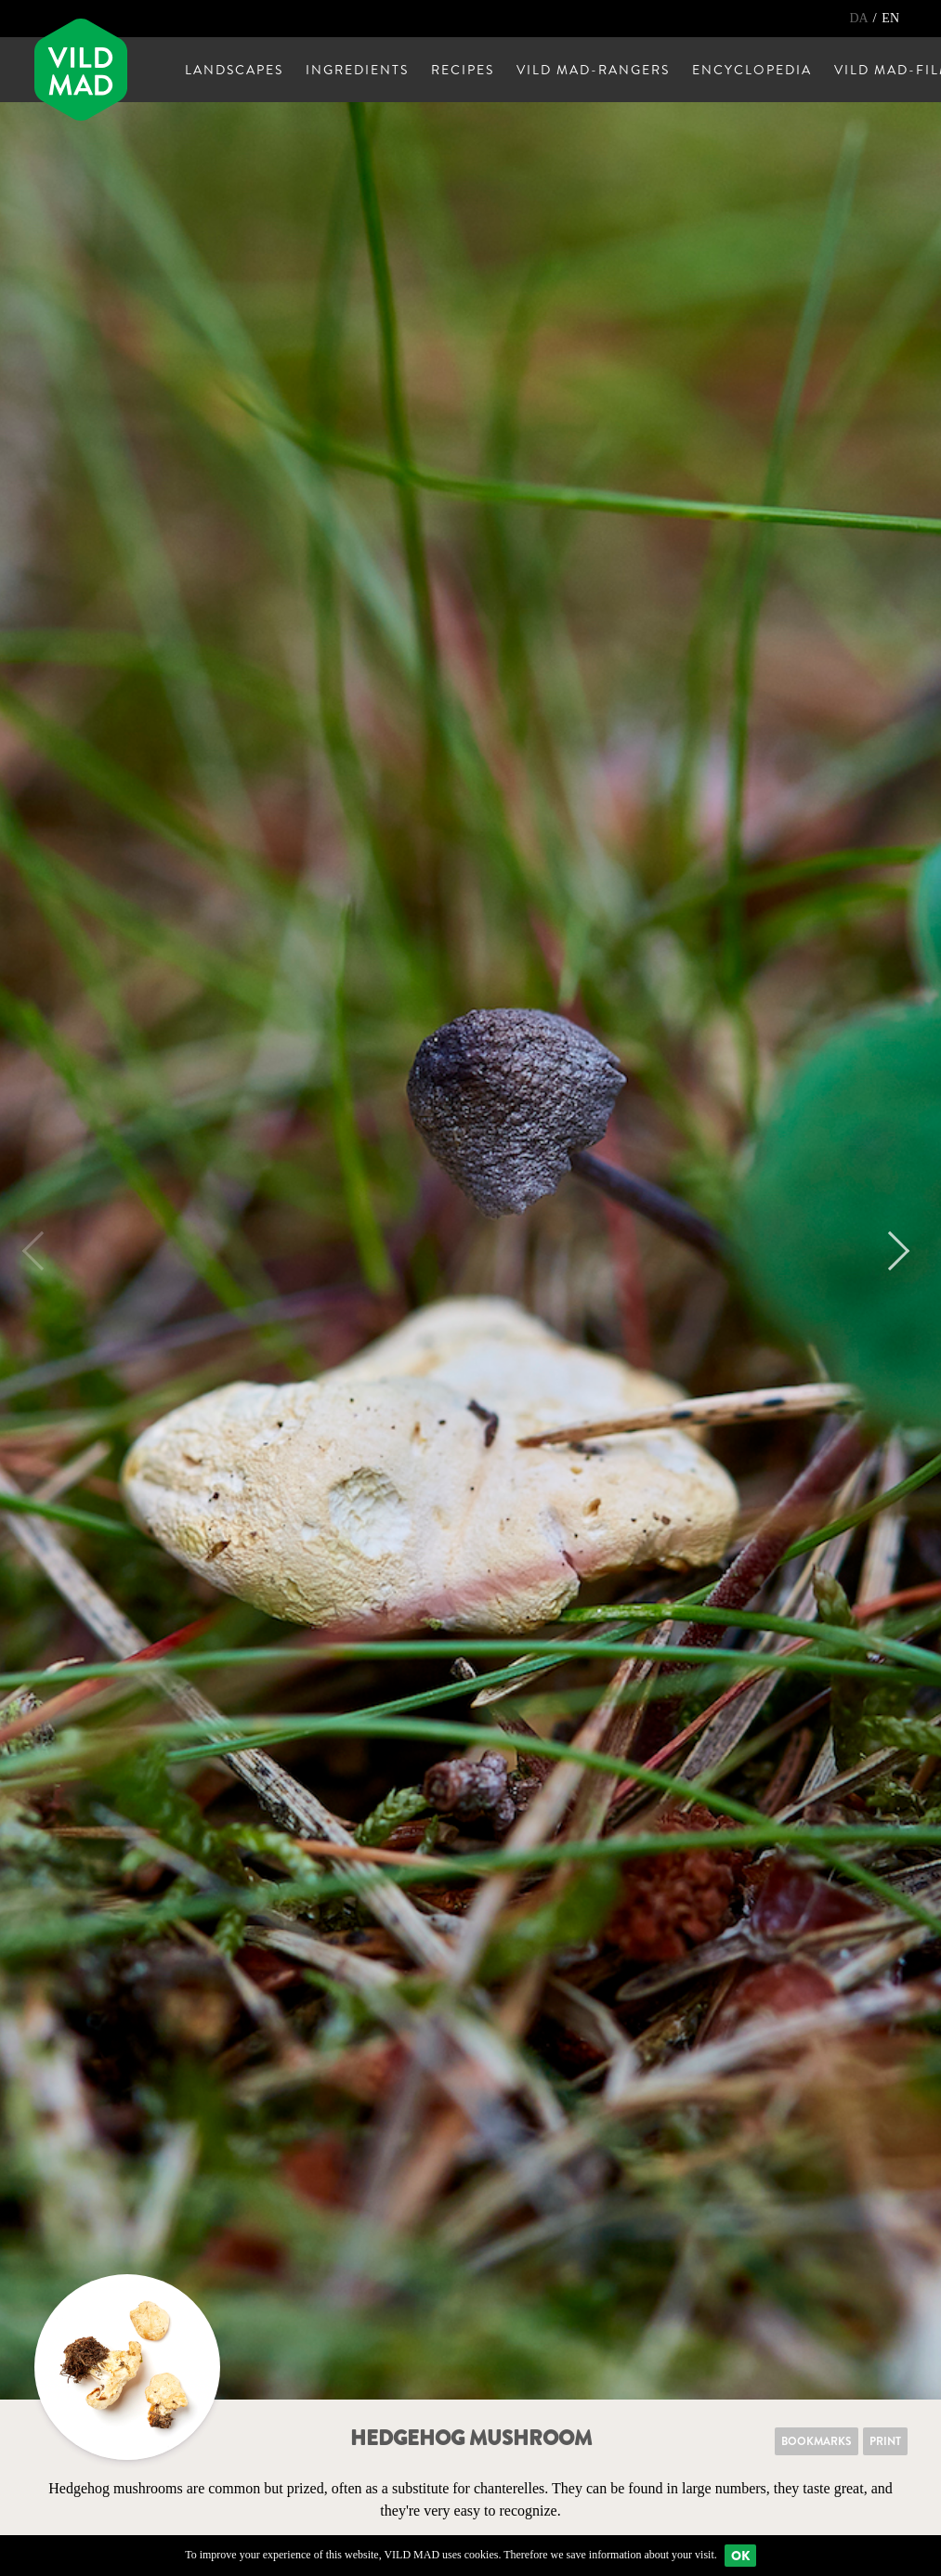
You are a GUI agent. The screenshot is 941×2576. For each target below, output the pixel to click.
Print (885, 2441)
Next (890, 1251)
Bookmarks (816, 2441)
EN (890, 18)
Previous (42, 1251)
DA (859, 18)
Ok (740, 2555)
